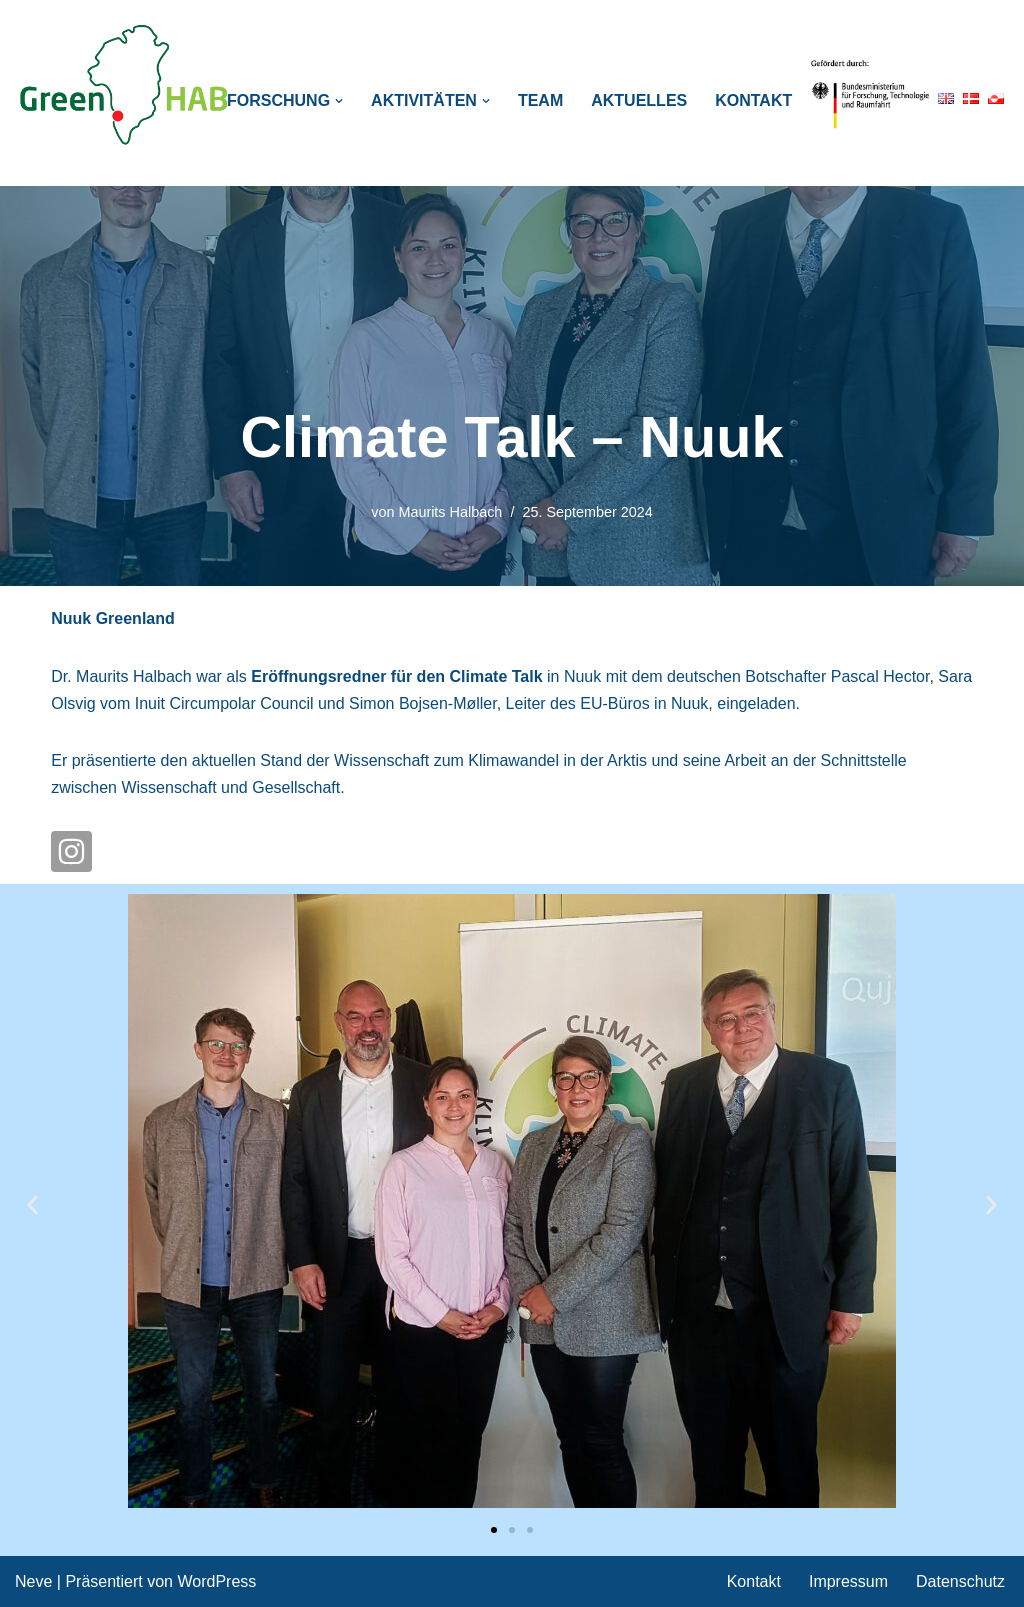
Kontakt (753, 100)
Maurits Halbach (450, 512)
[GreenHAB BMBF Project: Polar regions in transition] (125, 85)
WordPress (216, 1581)
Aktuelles (639, 100)
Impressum (848, 1581)
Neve (33, 1581)
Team (540, 100)
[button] (339, 101)
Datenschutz (960, 1581)
